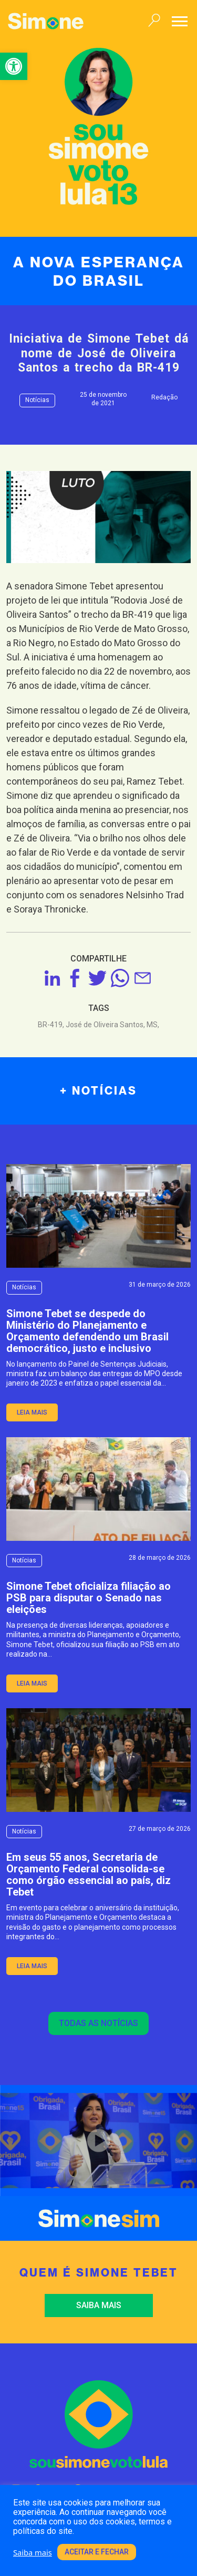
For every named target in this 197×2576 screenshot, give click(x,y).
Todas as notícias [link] (98, 2023)
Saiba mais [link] (98, 2305)
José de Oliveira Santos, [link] (106, 1024)
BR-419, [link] (52, 1024)
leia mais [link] (32, 1412)
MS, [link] (153, 1024)
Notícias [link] (37, 400)
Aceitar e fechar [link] (97, 2552)
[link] (13, 66)
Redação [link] (164, 397)
